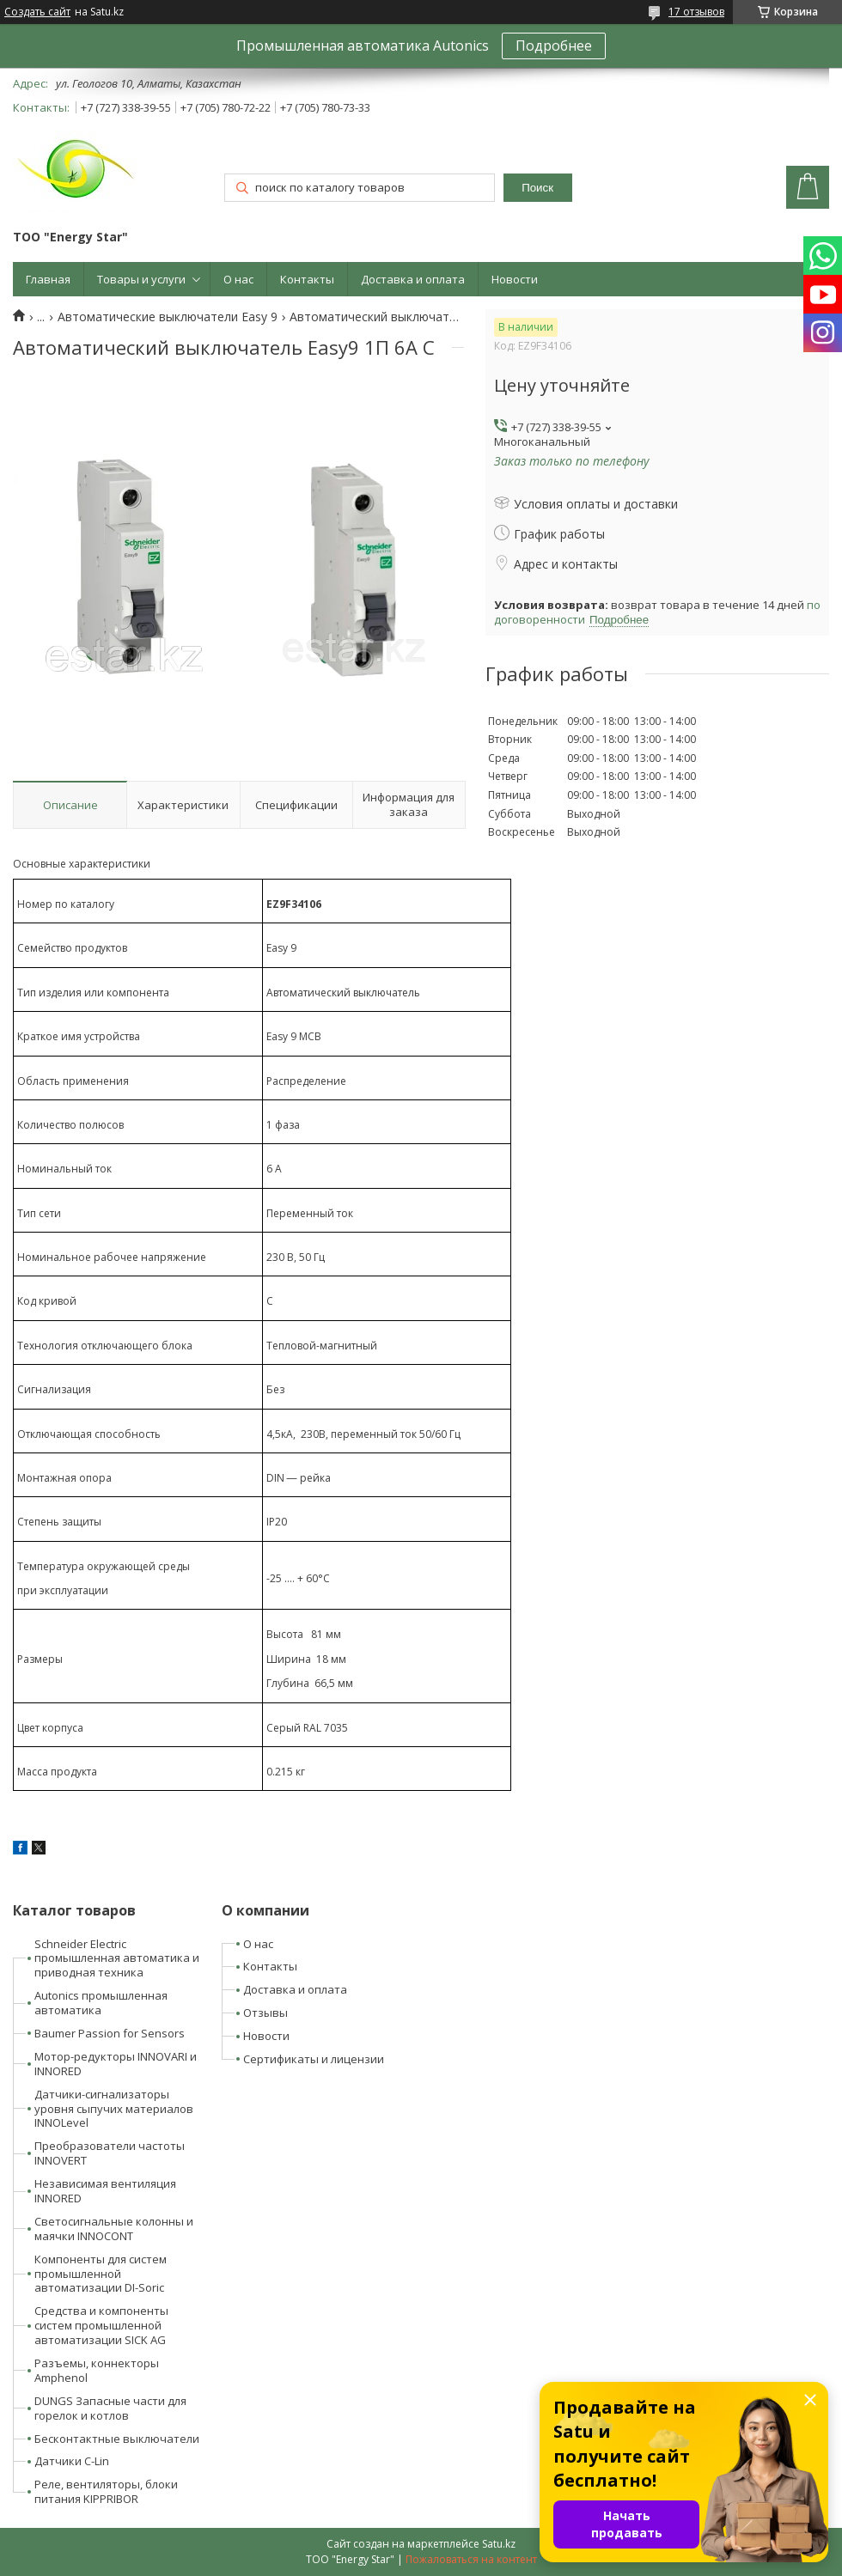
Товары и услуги (141, 279)
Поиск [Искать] (537, 187)
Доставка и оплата (413, 279)
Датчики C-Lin (71, 2461)
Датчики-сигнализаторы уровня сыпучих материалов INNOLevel (113, 2108)
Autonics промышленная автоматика (101, 2003)
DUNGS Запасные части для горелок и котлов (110, 2408)
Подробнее (554, 45)
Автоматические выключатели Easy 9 (168, 317)
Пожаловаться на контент (471, 2559)
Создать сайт (37, 12)
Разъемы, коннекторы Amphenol (96, 2370)
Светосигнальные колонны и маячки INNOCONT (113, 2229)
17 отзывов (696, 11)
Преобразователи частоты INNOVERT (109, 2153)
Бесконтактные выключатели (116, 2438)
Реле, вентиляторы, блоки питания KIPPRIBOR (106, 2491)
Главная (48, 279)
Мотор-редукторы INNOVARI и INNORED (115, 2064)
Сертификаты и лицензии (313, 2059)
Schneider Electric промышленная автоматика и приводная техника (116, 1958)
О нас (238, 279)
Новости (514, 279)
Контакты (307, 279)
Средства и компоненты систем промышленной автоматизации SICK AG (101, 2325)
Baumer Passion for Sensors (109, 2033)
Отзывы (265, 2012)
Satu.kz (499, 2543)
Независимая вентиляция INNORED (105, 2191)
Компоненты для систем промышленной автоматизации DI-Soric (100, 2273)
